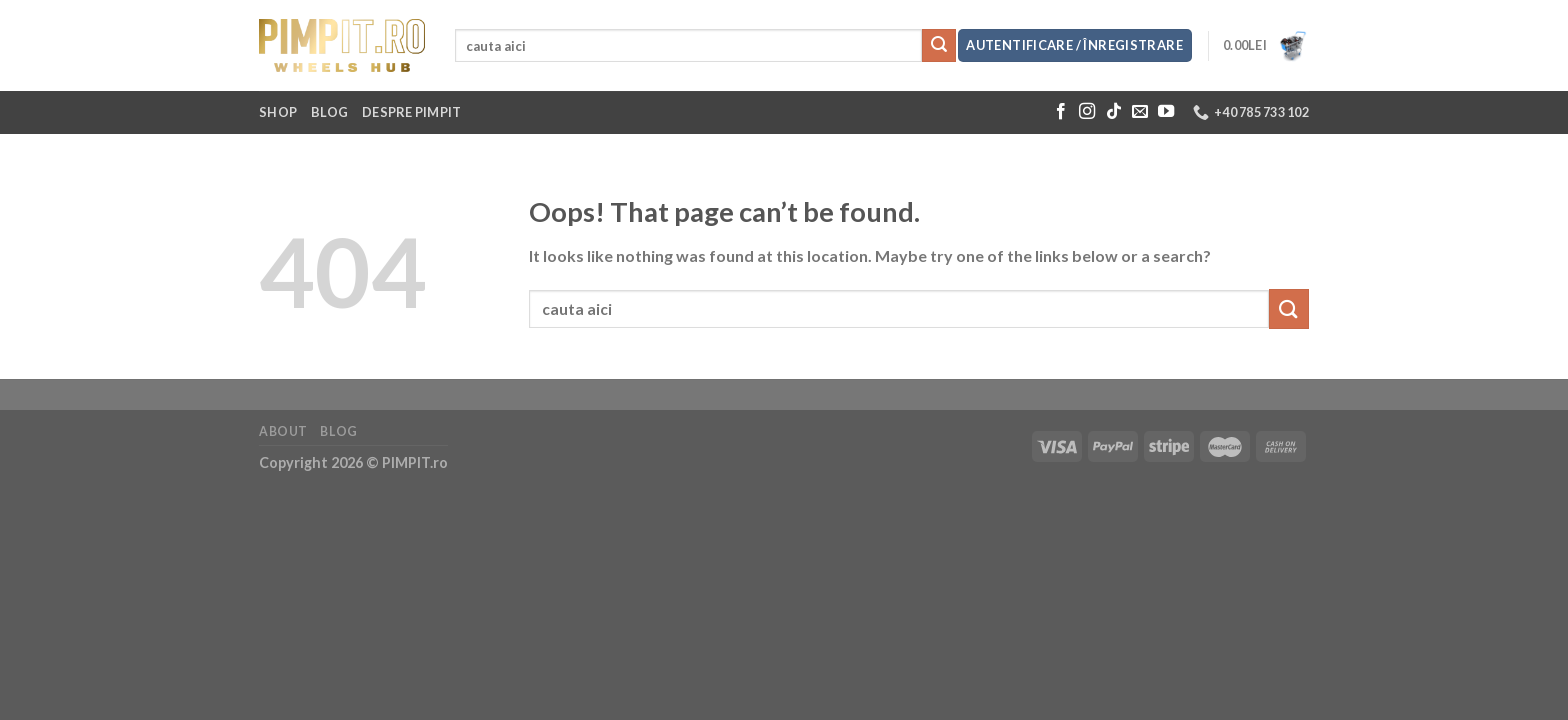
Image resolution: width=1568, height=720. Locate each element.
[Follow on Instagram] (1087, 112)
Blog (329, 112)
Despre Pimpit (411, 112)
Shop (278, 112)
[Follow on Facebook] (1061, 112)
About (283, 431)
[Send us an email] (1140, 112)
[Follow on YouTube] (1166, 112)
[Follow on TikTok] (1114, 112)
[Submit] (939, 46)
